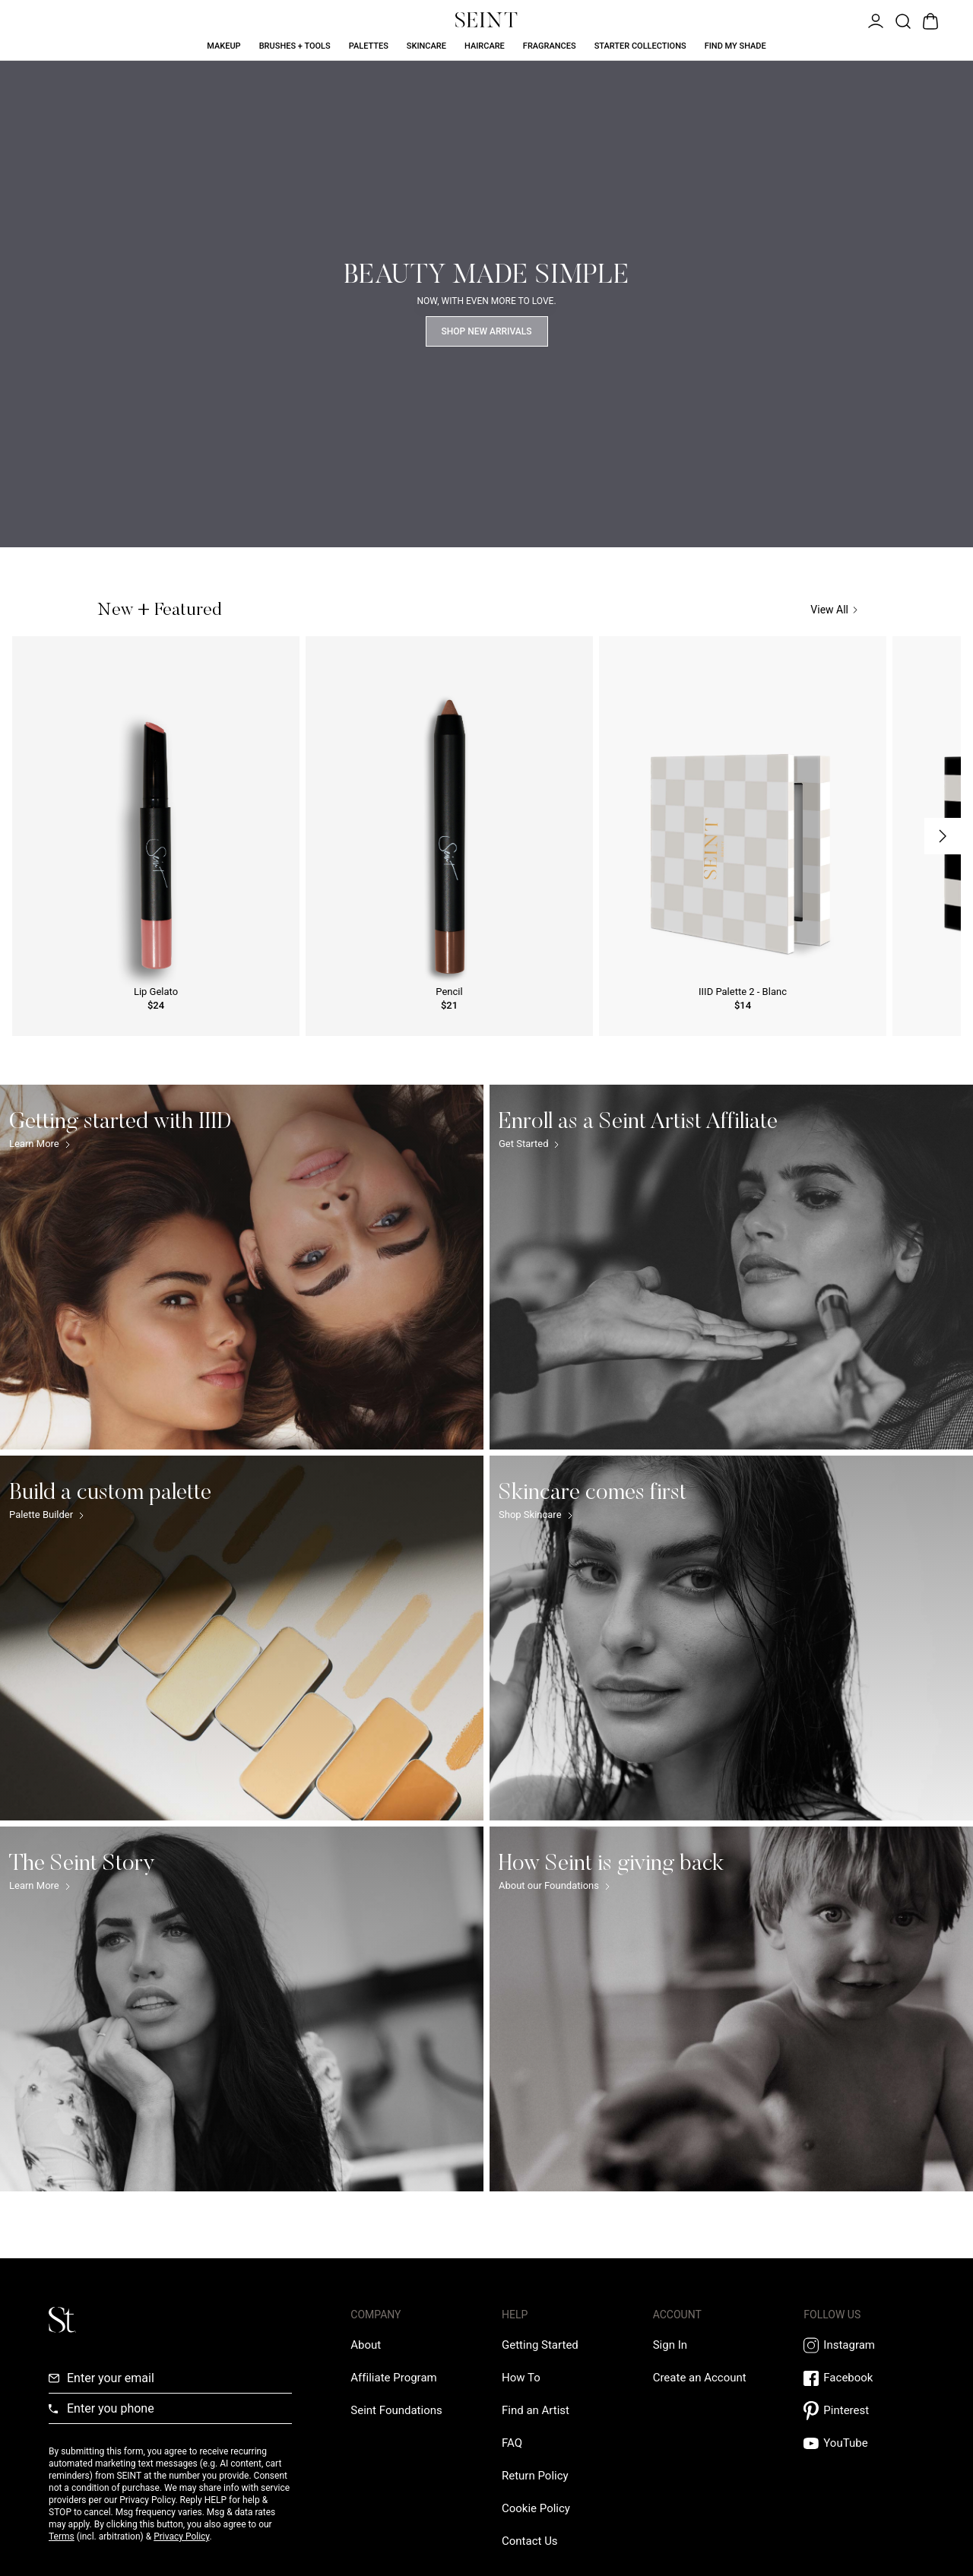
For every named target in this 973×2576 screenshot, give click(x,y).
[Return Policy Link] (535, 2476)
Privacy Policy (181, 2536)
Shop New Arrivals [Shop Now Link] (487, 331)
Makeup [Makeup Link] (223, 46)
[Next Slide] (942, 836)
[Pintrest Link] (863, 2410)
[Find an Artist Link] (535, 2410)
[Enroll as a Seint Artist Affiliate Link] (731, 1267)
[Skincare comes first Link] (731, 1638)
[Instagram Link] (863, 2345)
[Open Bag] (929, 19)
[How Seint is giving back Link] (731, 2009)
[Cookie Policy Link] (536, 2508)
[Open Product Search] (901, 19)
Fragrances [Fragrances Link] (549, 46)
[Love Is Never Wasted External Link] (396, 2410)
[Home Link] (486, 19)
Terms (61, 2536)
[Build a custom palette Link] (241, 1638)
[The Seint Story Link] (241, 2009)
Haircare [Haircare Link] (484, 46)
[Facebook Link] (863, 2378)
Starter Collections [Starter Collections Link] (640, 46)
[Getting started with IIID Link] (241, 1267)
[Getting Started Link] (540, 2345)
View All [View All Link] (833, 610)
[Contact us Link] (530, 2541)
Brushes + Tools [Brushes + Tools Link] (295, 46)
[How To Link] (521, 2377)
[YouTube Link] (863, 2443)
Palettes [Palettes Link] (368, 46)
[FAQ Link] (512, 2443)
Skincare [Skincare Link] (426, 46)
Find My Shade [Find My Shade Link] (735, 46)
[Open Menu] (874, 19)
